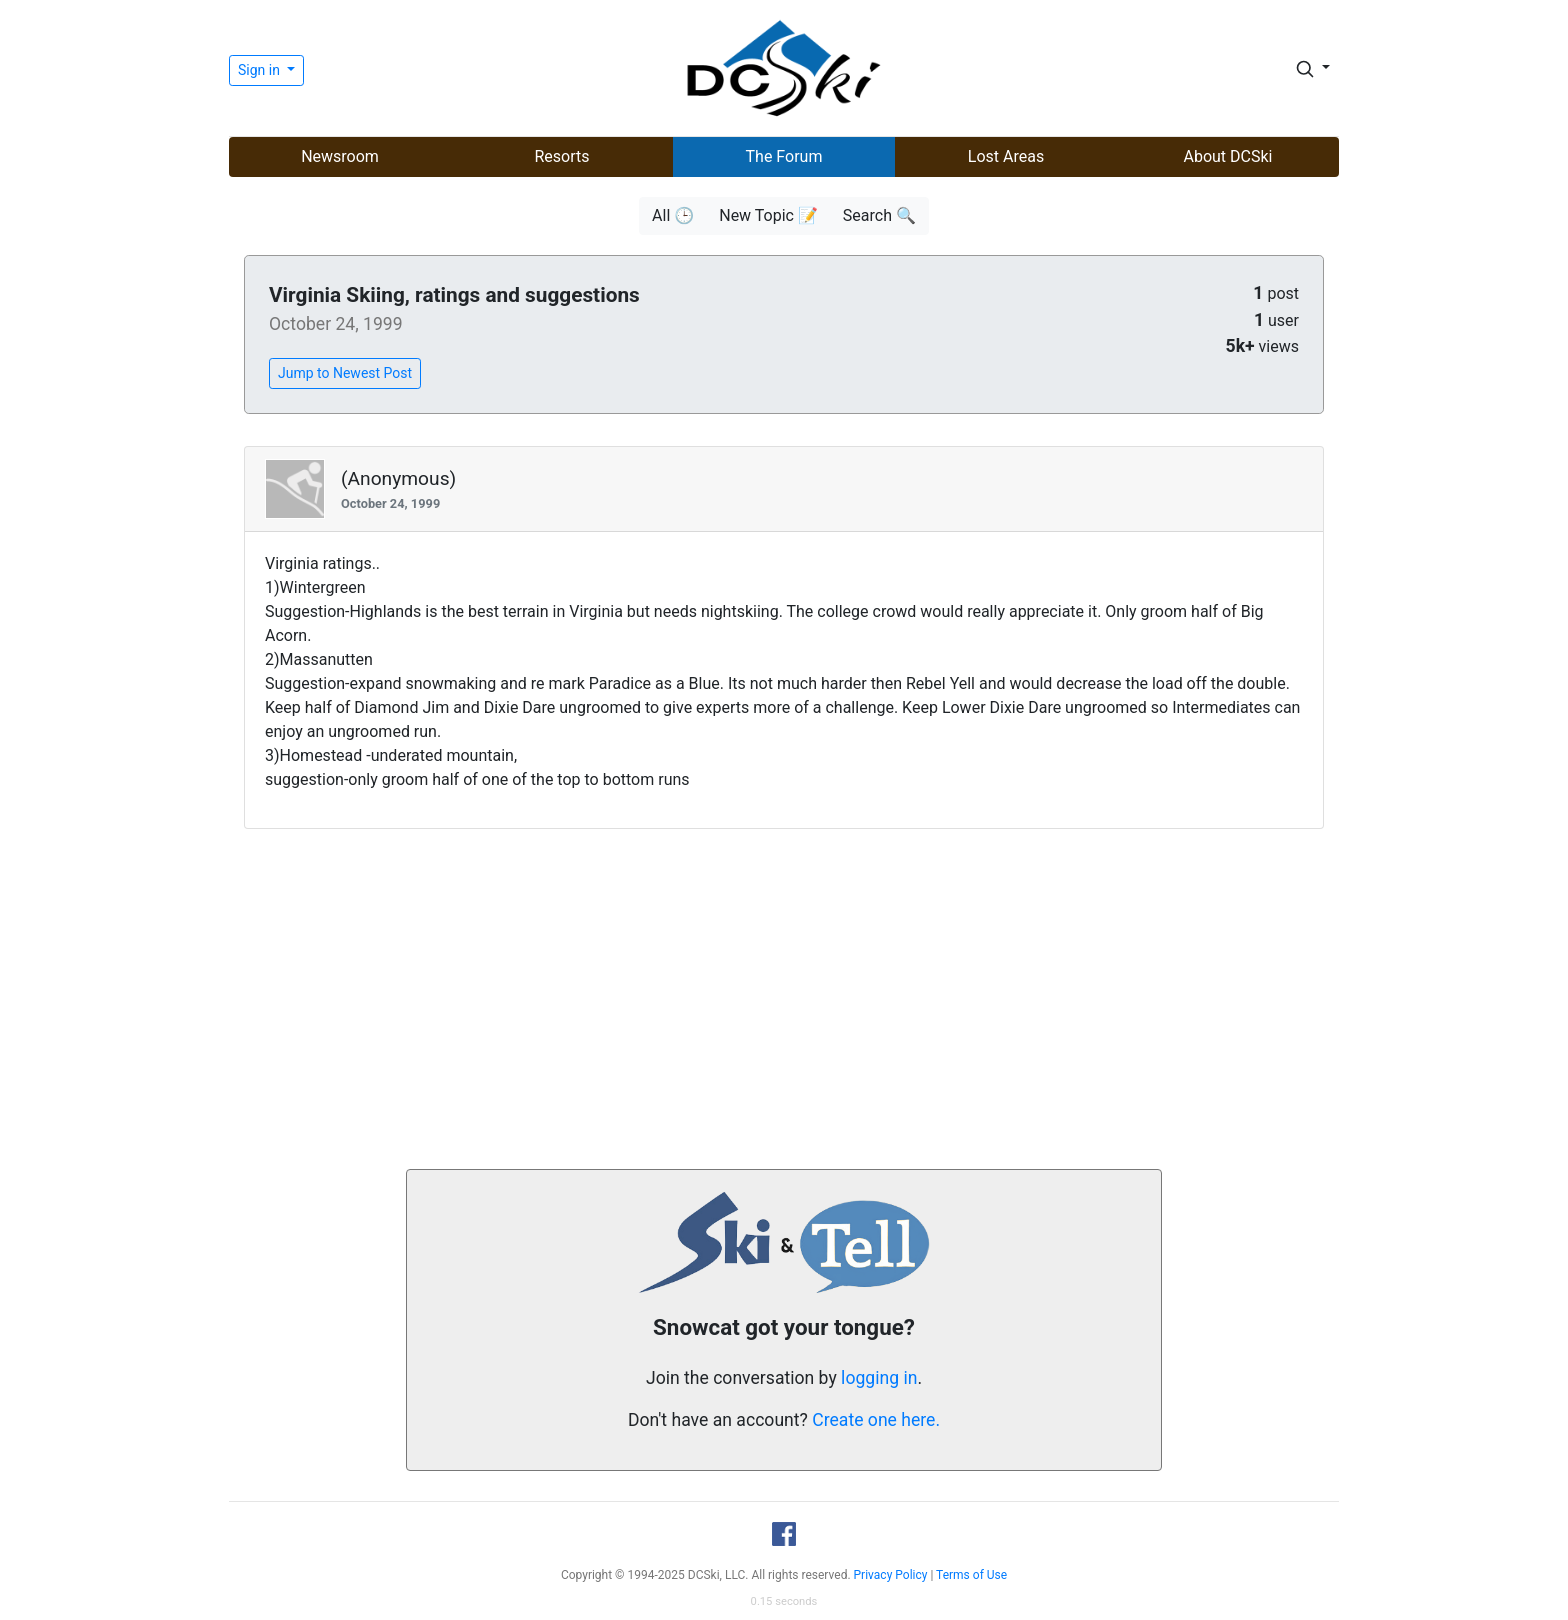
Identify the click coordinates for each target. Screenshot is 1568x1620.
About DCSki (1228, 156)
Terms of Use (971, 1575)
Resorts (561, 156)
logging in (879, 1378)
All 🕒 (673, 215)
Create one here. (876, 1420)
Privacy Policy (891, 1575)
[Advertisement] (784, 999)
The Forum (784, 156)
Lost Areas (1006, 156)
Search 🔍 (879, 215)
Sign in (260, 70)
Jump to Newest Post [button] (345, 373)
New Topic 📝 (768, 215)
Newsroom (340, 156)
